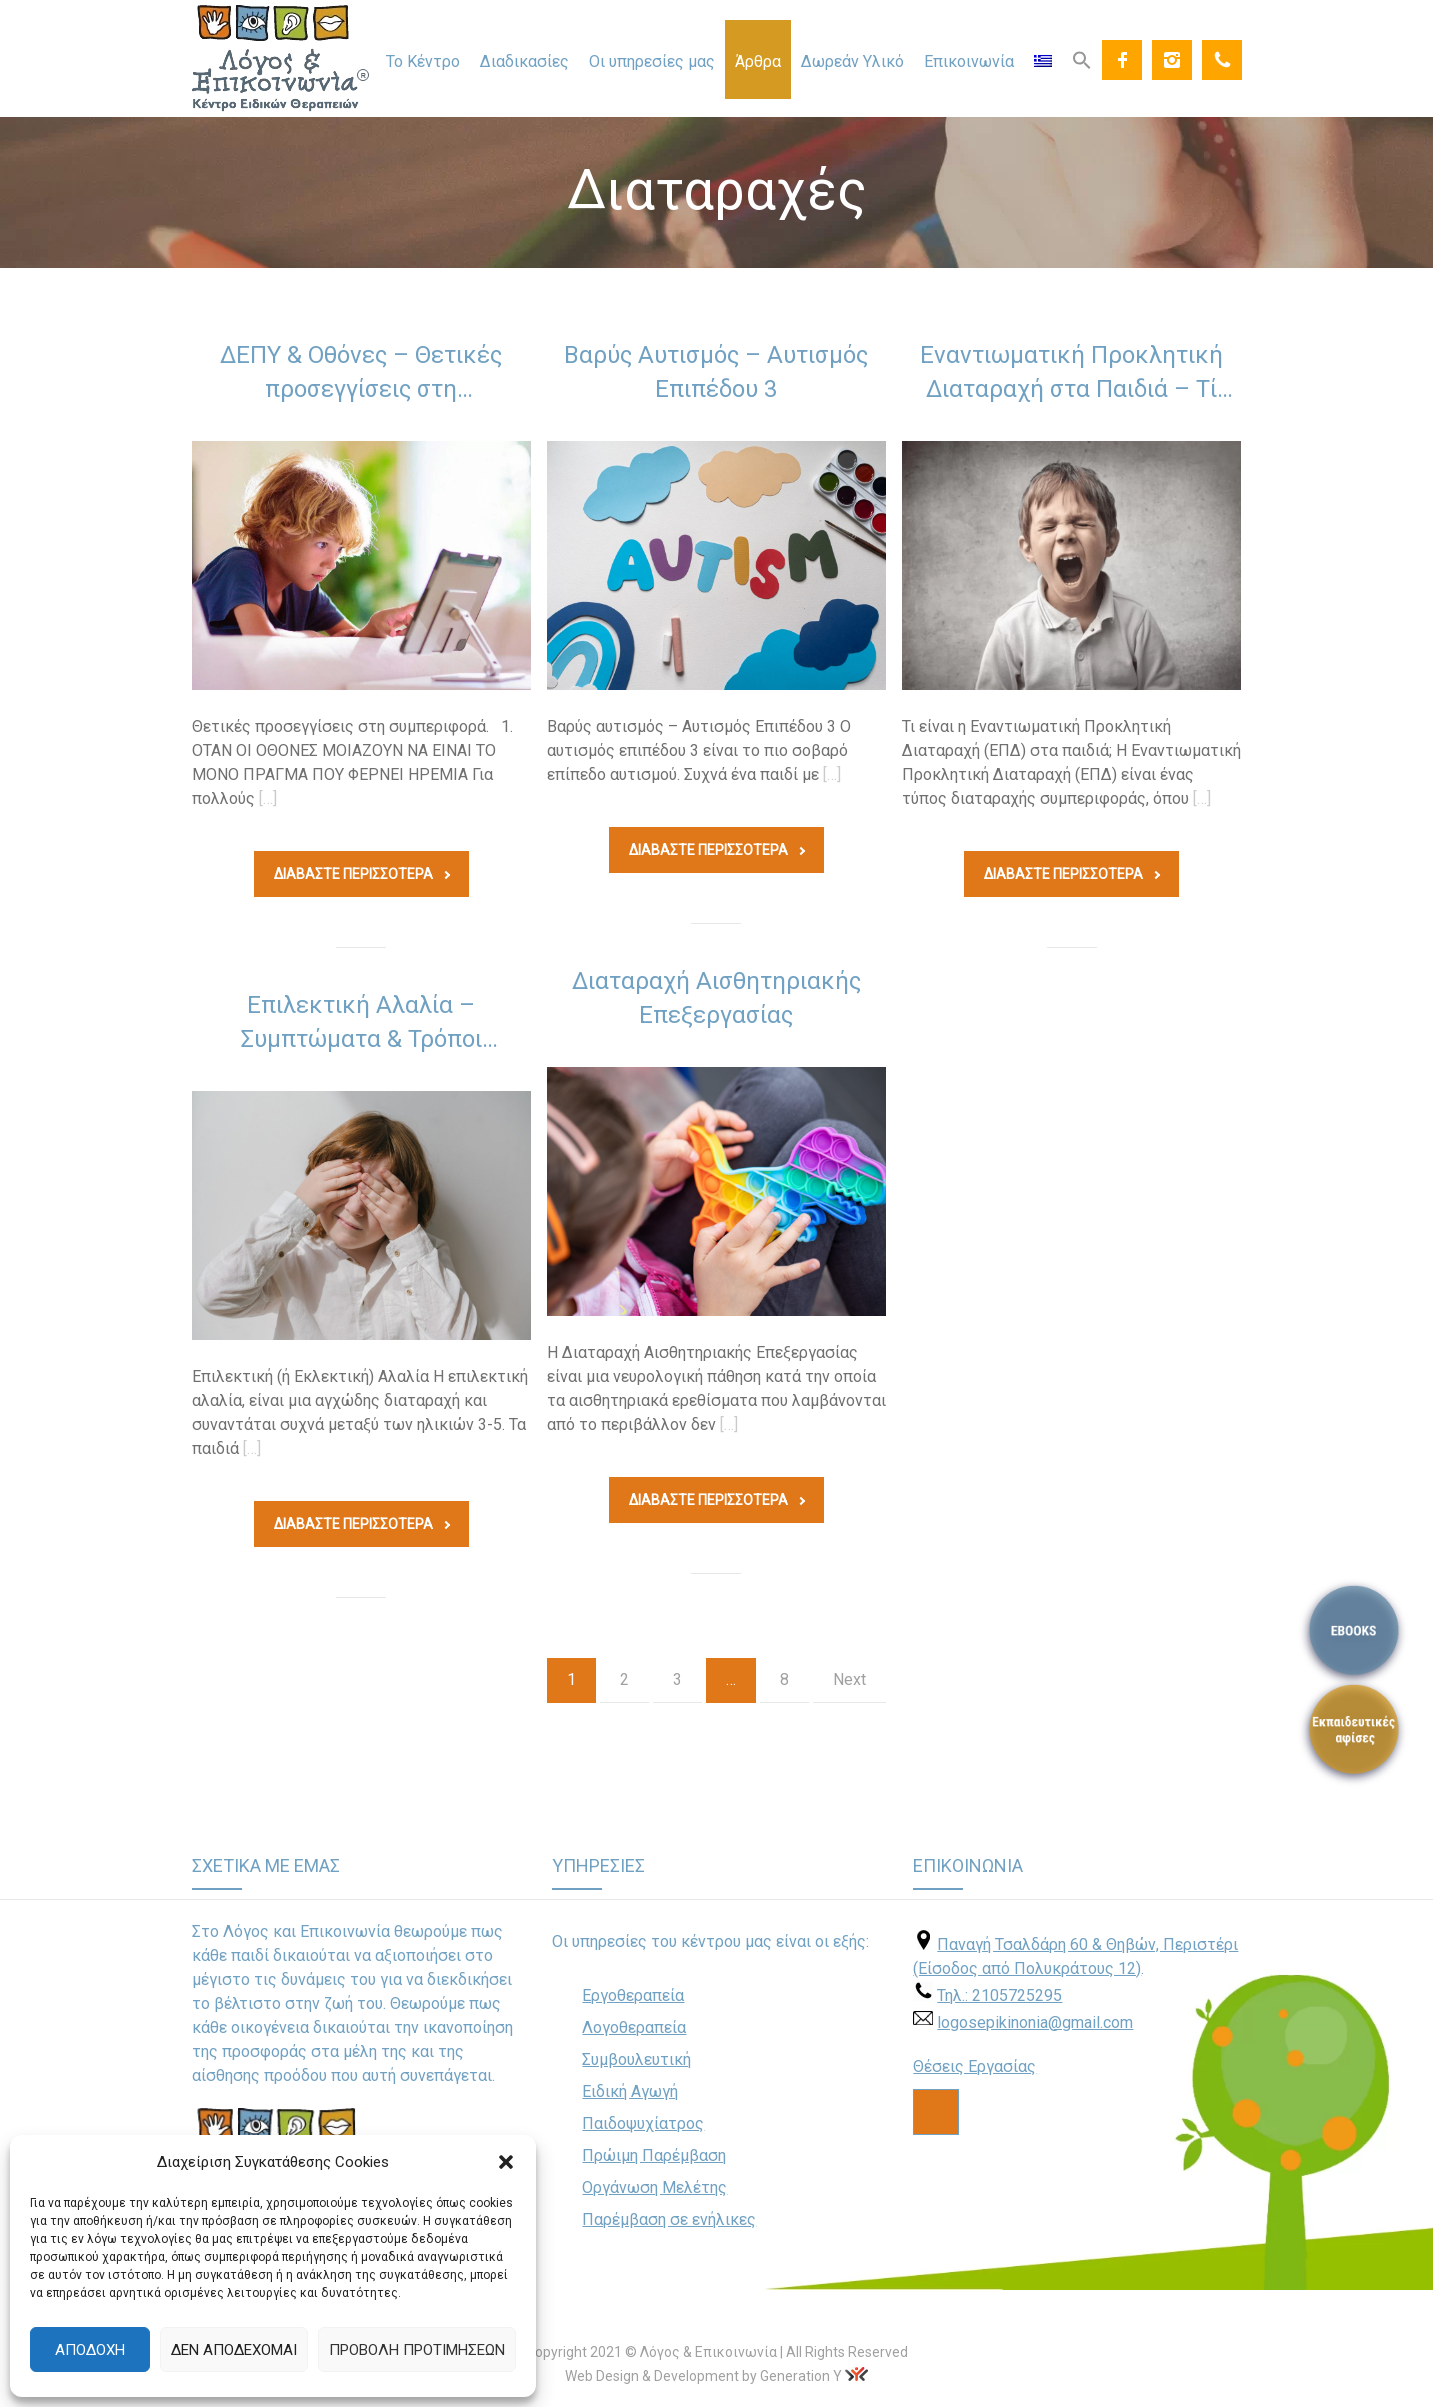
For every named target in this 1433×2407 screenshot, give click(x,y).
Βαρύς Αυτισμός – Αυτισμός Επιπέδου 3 (716, 372)
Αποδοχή (90, 2350)
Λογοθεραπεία (634, 2027)
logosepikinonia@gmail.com (1035, 2022)
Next (849, 1679)
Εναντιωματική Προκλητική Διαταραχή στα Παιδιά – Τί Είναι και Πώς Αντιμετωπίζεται (1071, 376)
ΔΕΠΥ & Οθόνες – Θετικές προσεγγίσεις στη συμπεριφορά (361, 376)
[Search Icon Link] (1082, 59)
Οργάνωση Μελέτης (654, 2187)
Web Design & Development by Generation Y (703, 2376)
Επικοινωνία (969, 61)
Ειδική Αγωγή (630, 2091)
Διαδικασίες (524, 61)
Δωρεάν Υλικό (852, 61)
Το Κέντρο (423, 61)
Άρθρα (758, 61)
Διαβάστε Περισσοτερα (362, 874)
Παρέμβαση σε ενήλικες (669, 2219)
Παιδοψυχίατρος (643, 2123)
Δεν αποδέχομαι (234, 2350)
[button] (506, 2162)
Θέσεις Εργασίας (974, 2066)
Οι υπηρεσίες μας (652, 61)
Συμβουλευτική (636, 2059)
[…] (268, 798)
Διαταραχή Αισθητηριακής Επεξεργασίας (716, 998)
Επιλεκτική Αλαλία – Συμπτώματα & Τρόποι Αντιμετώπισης (361, 1026)
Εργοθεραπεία (633, 1995)
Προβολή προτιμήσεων (417, 2350)
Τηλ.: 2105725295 (999, 1995)
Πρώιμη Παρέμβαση (654, 2155)
